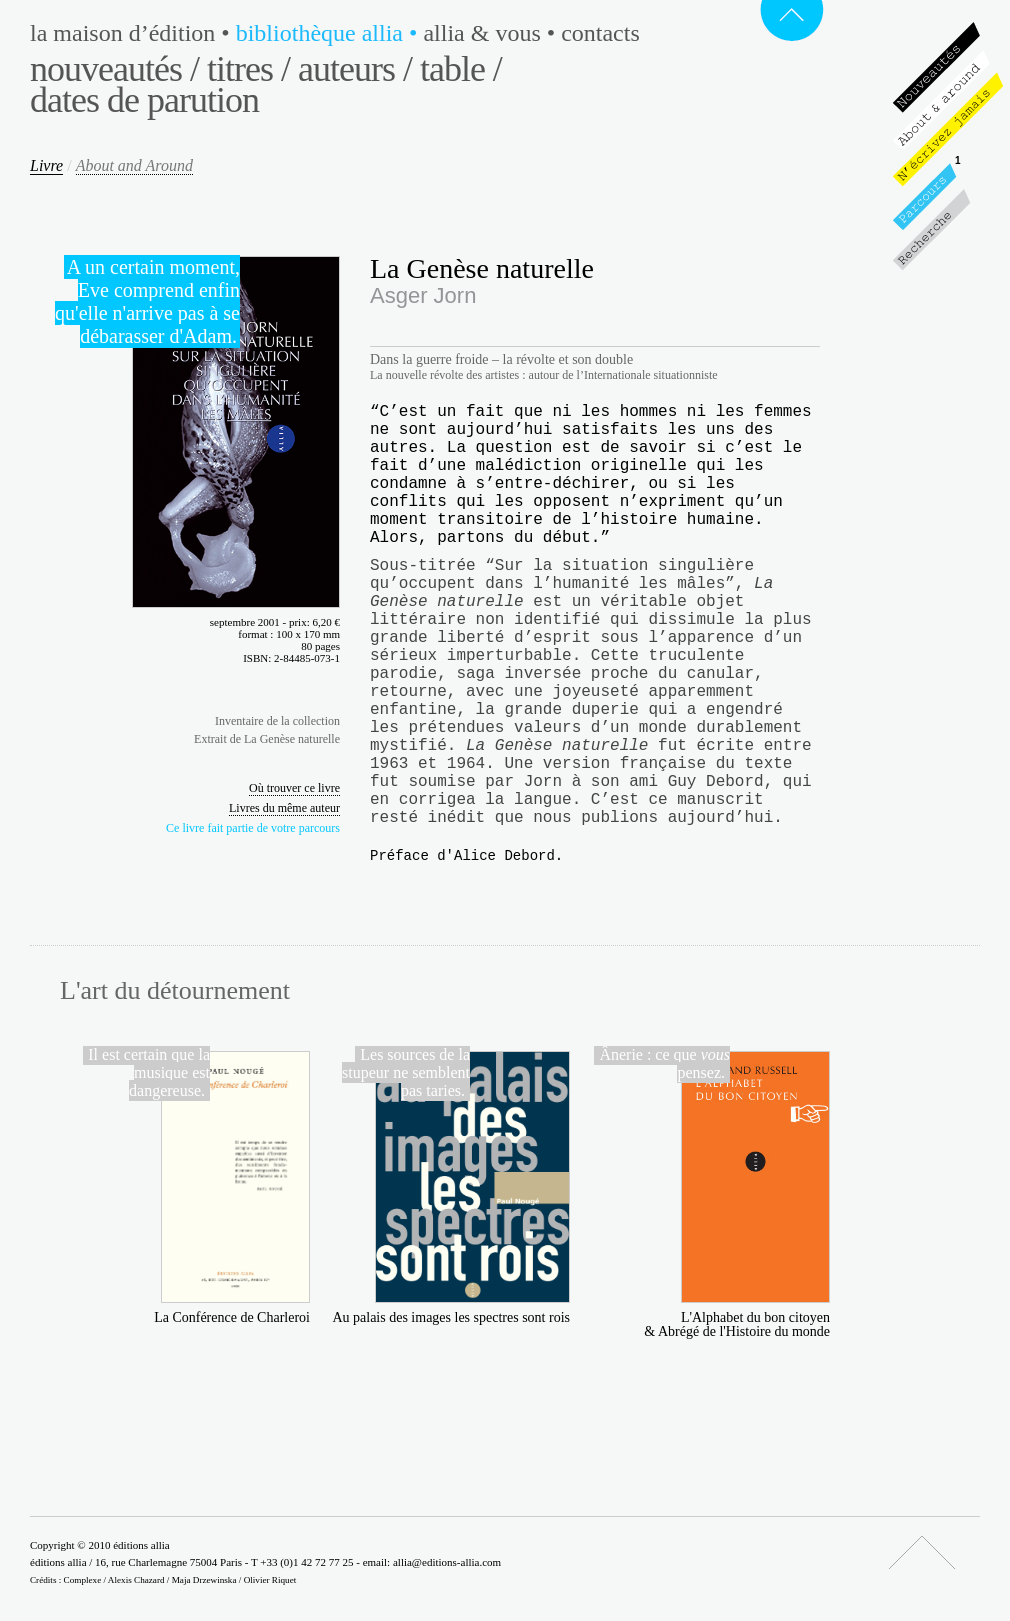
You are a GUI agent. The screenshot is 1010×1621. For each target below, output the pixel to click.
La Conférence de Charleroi (232, 1317)
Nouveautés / (114, 69)
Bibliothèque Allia (330, 33)
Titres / (248, 69)
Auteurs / (355, 69)
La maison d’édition (133, 33)
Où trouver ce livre (294, 788)
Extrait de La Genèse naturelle (267, 739)
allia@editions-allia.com (447, 1562)
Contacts (600, 33)
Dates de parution (144, 100)
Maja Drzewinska (204, 1580)
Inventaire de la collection (277, 721)
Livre (46, 165)
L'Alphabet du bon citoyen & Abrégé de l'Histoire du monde (737, 1324)
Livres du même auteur (284, 808)
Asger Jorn (423, 295)
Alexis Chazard (136, 1580)
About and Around (134, 165)
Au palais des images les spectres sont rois (451, 1317)
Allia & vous (492, 33)
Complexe (83, 1580)
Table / (461, 69)
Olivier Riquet (270, 1580)
